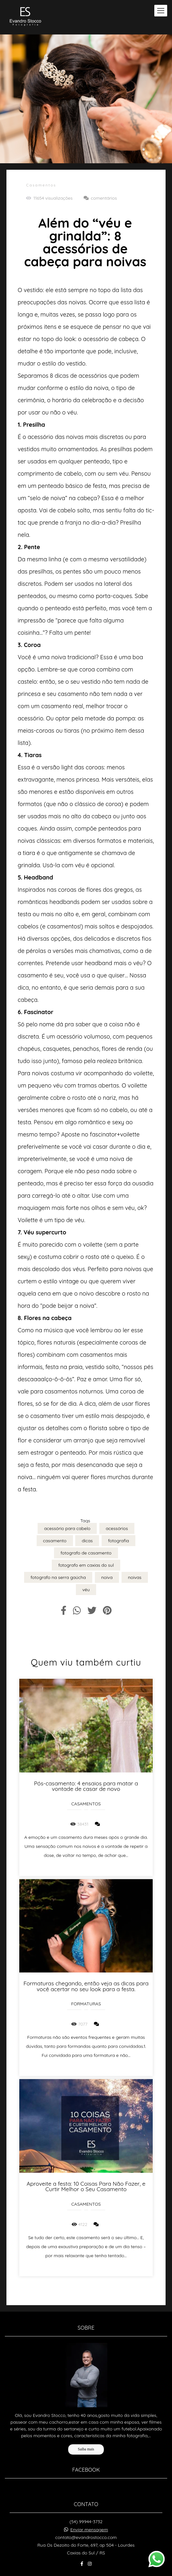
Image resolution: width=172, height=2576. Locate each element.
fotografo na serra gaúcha (58, 1577)
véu (86, 1589)
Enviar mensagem (89, 2506)
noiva (107, 1577)
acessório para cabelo (67, 1528)
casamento (55, 1541)
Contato (86, 2561)
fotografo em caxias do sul (86, 1565)
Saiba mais (86, 2426)
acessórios (117, 1528)
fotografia (118, 1541)
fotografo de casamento (85, 1553)
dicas (87, 1541)
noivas (134, 1577)
